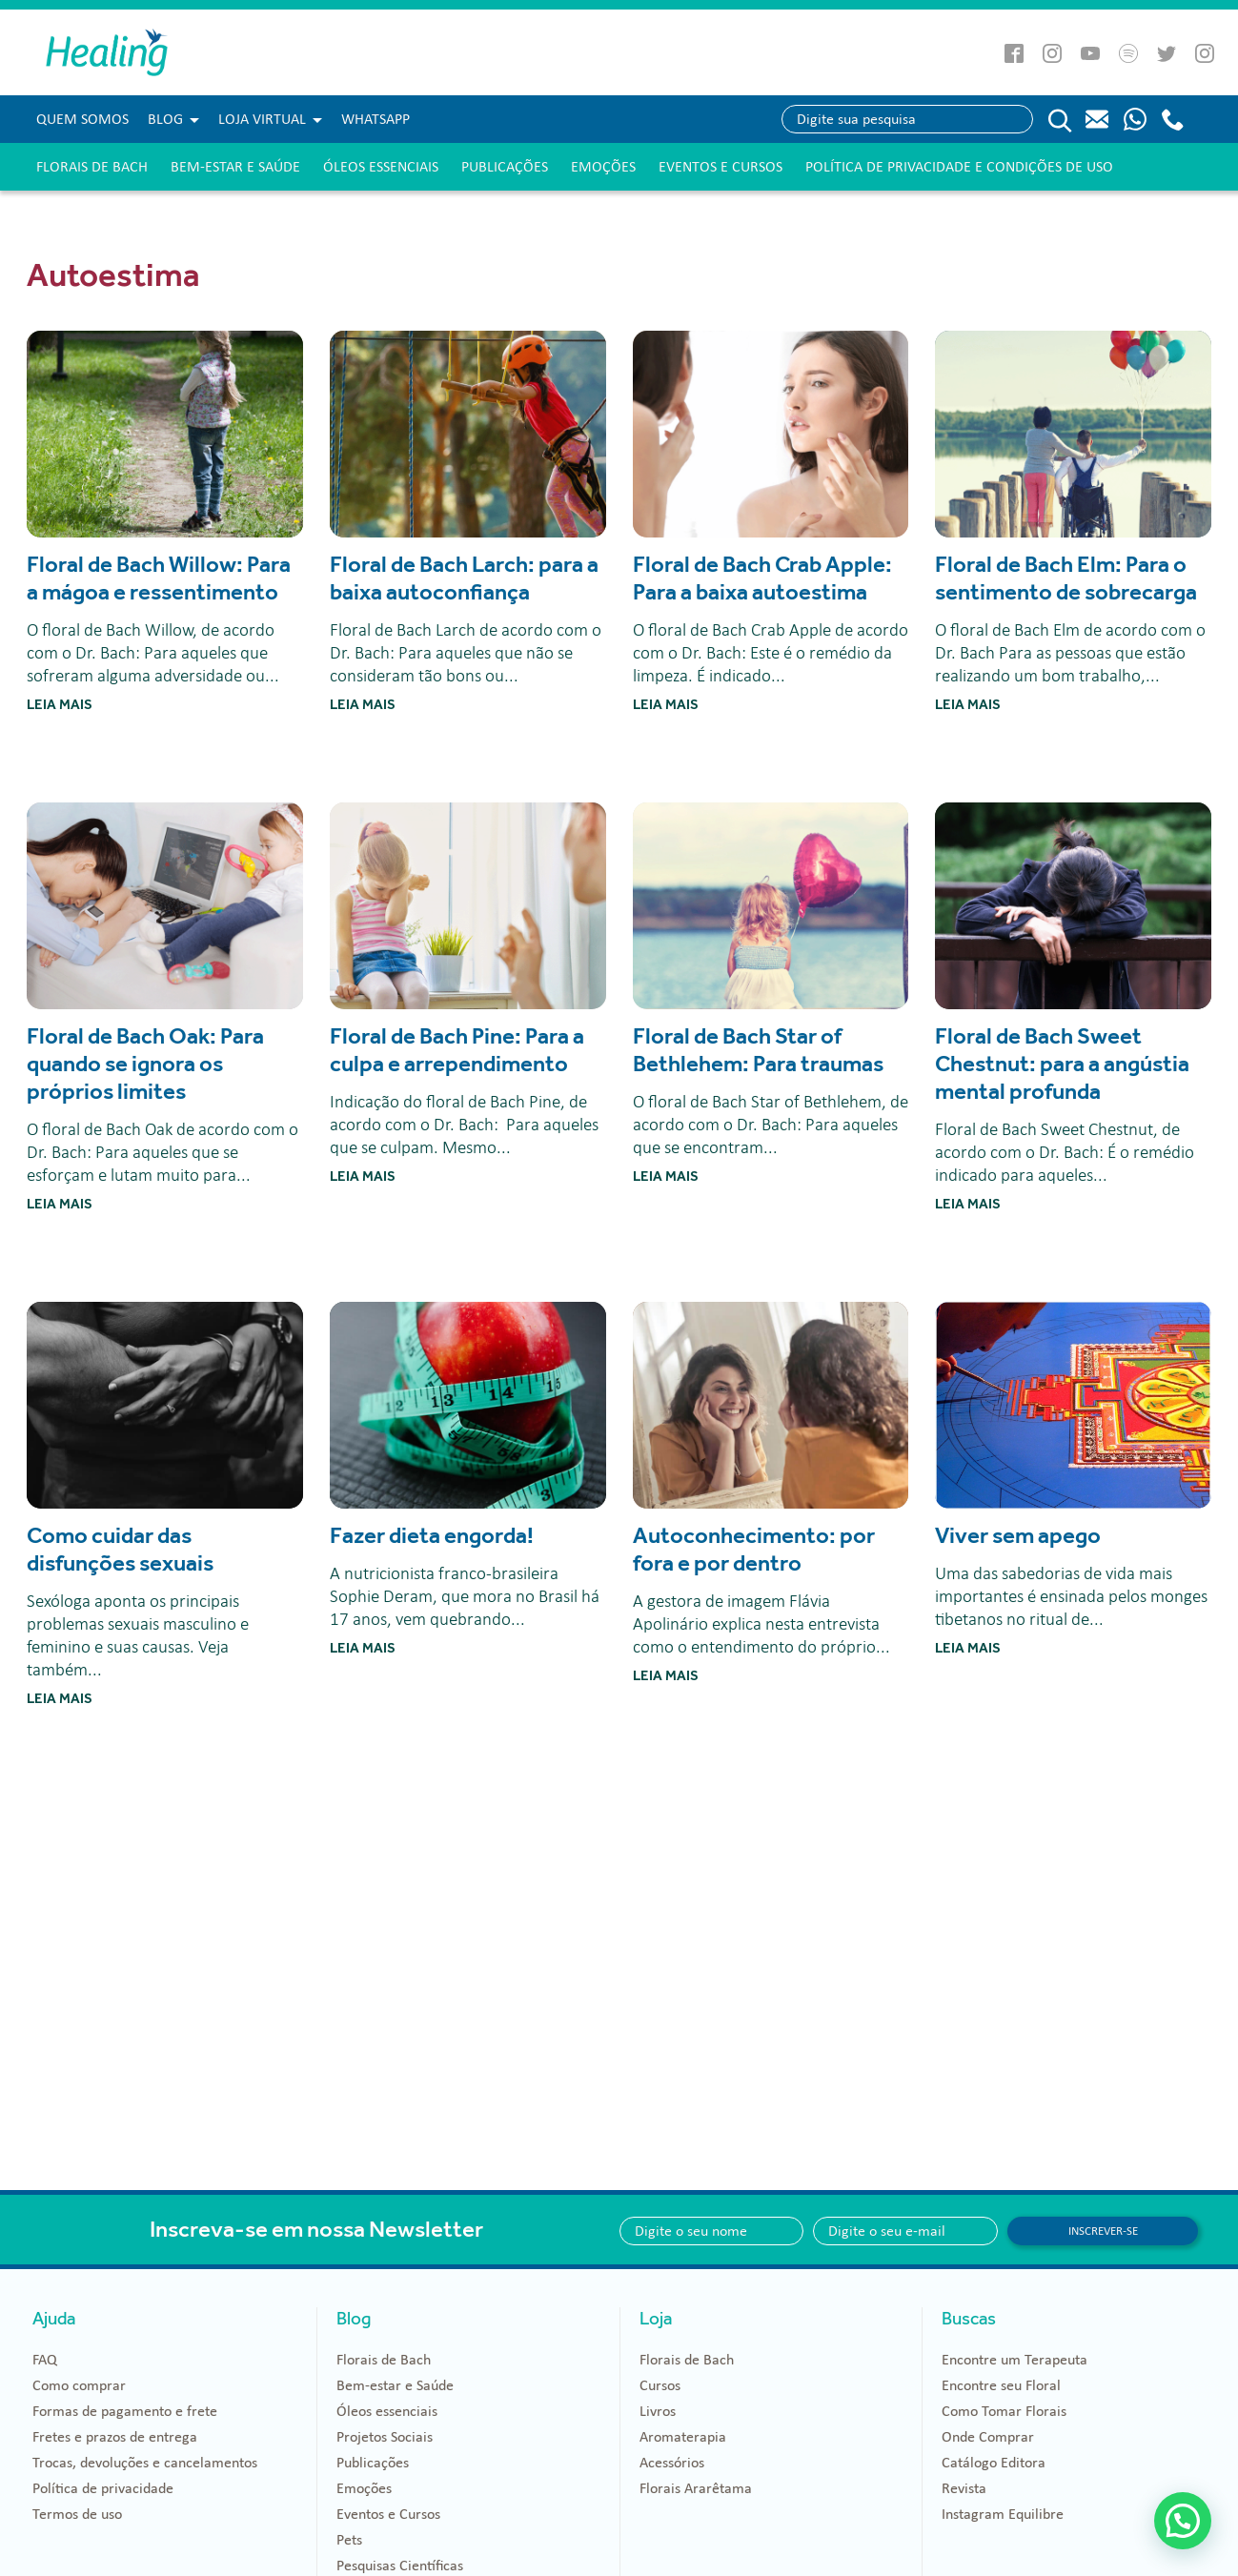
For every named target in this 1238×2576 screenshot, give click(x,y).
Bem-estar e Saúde (235, 166)
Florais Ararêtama (695, 2488)
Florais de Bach (92, 166)
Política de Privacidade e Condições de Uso (959, 166)
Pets (349, 2539)
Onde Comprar (988, 2436)
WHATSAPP (375, 119)
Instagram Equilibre (1003, 2514)
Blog (165, 119)
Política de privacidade (102, 2488)
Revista (964, 2488)
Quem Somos (82, 119)
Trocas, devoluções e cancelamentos (144, 2462)
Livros (657, 2411)
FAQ (44, 2359)
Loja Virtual (262, 119)
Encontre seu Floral (1001, 2385)
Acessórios (671, 2462)
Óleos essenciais (380, 166)
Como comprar (79, 2385)
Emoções (603, 166)
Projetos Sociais (384, 2436)
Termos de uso (77, 2514)
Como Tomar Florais (1004, 2411)
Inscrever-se (1103, 2231)
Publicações (504, 166)
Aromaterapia (682, 2436)
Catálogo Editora (993, 2462)
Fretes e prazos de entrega (114, 2436)
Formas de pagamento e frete (124, 2411)
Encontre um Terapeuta (1014, 2359)
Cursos (659, 2385)
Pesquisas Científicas (399, 2565)
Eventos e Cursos (720, 166)
